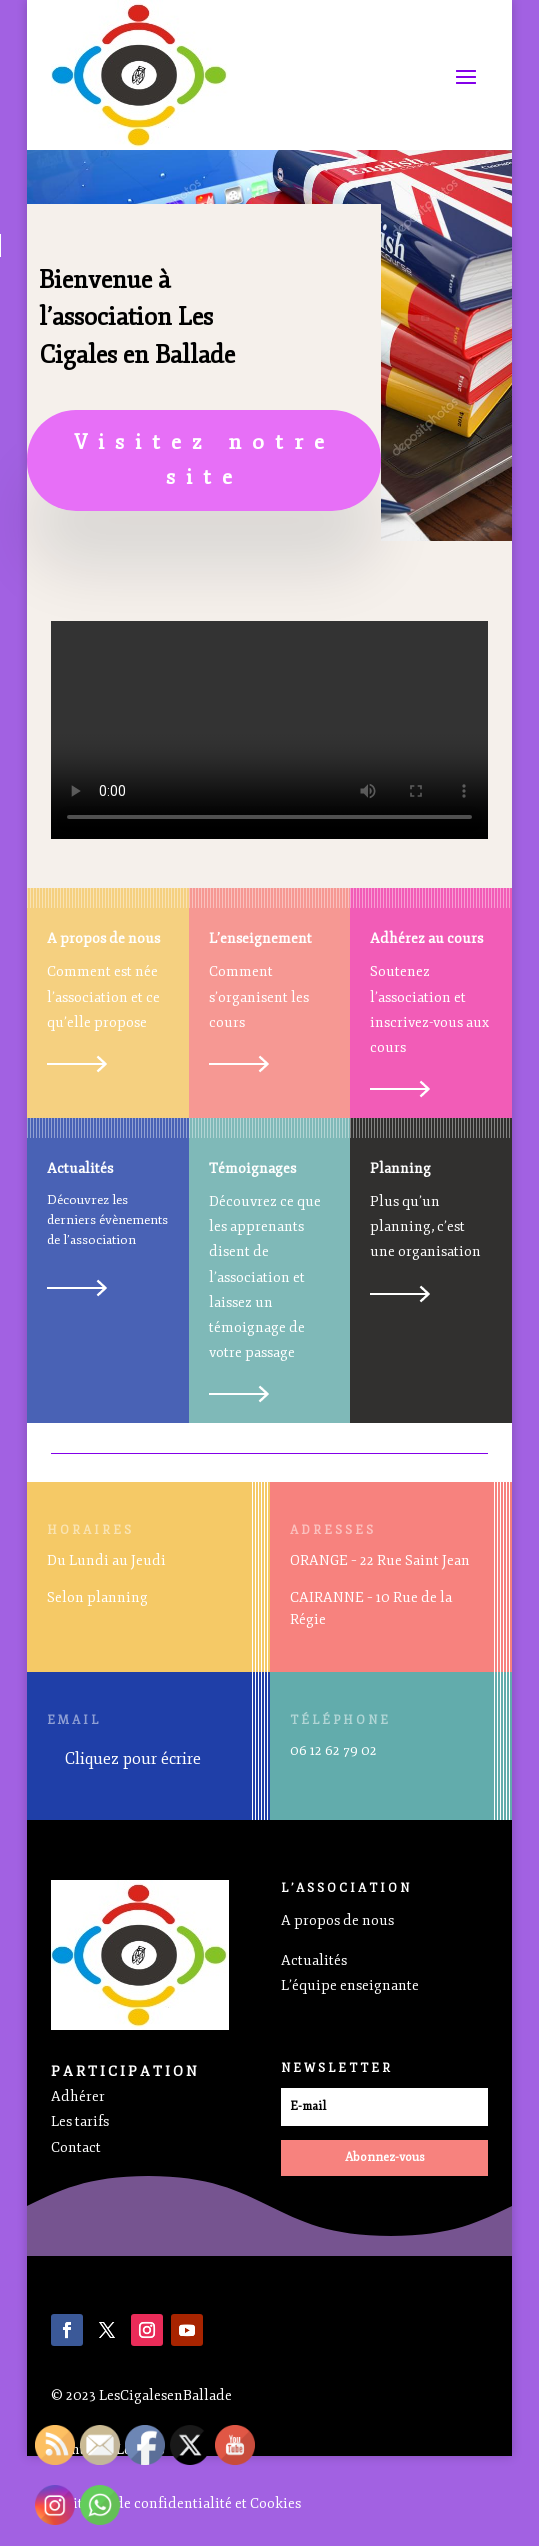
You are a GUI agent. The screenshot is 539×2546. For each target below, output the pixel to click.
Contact (76, 2147)
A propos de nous (337, 1920)
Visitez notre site (204, 460)
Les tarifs (80, 2121)
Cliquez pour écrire (133, 1759)
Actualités (314, 1960)
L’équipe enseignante (350, 1985)
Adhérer (78, 2096)
